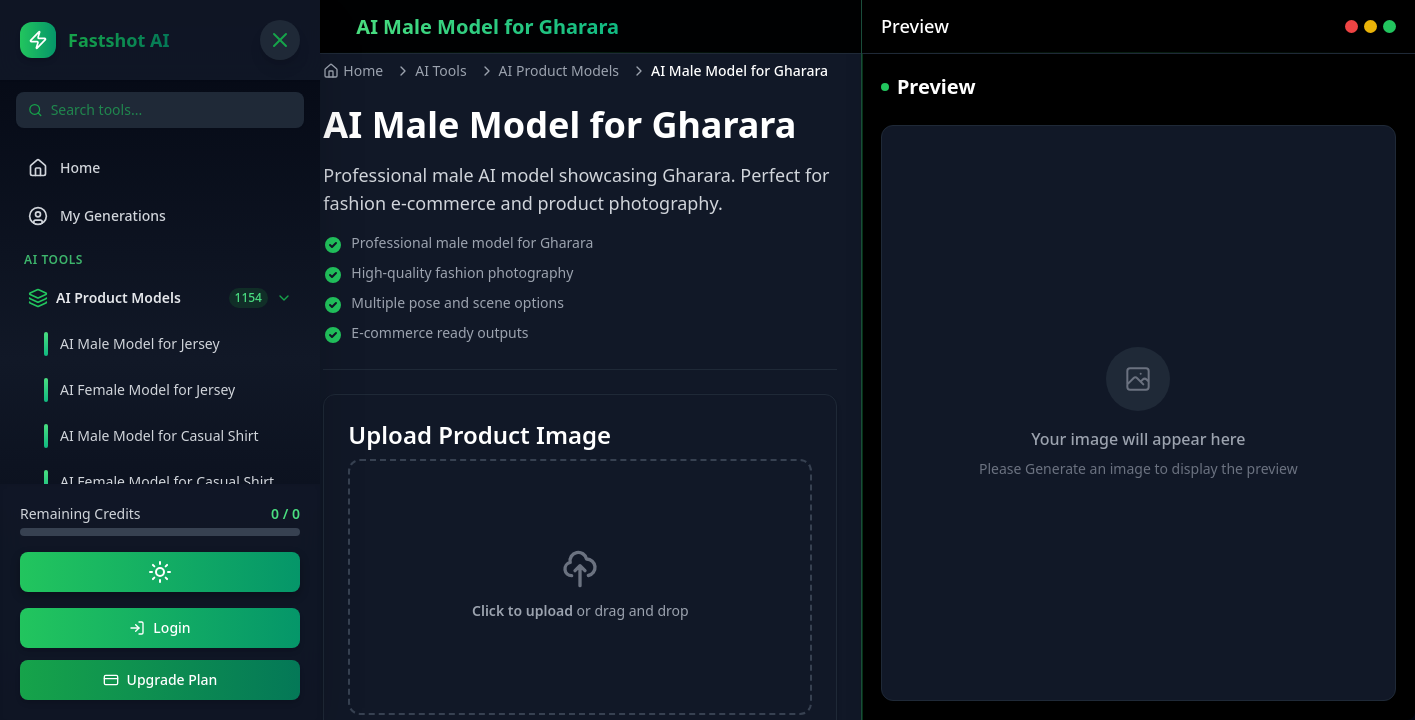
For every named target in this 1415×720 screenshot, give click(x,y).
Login (159, 627)
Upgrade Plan (160, 679)
